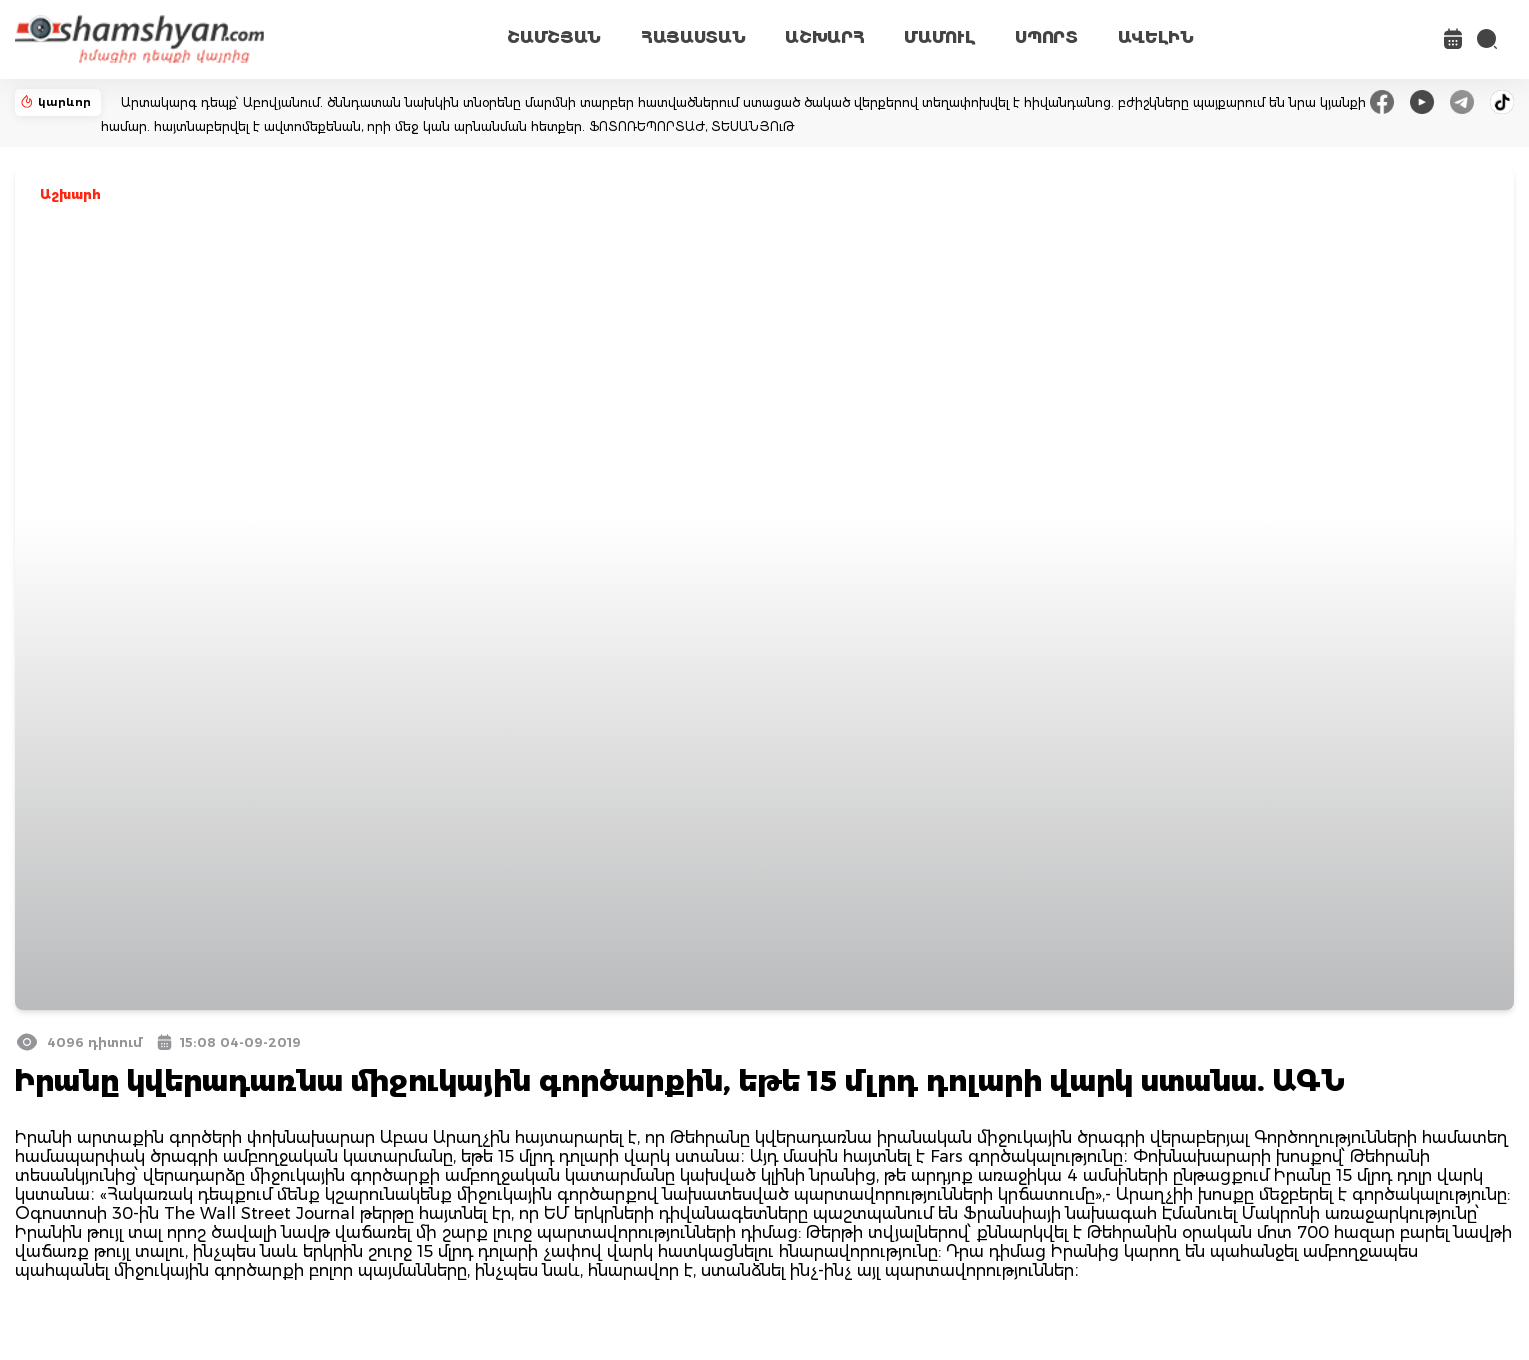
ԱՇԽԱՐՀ (824, 37)
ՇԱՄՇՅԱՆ (554, 37)
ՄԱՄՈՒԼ (939, 37)
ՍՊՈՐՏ (1046, 37)
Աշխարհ (70, 194)
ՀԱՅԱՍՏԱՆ (693, 37)
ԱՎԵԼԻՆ (1156, 37)
